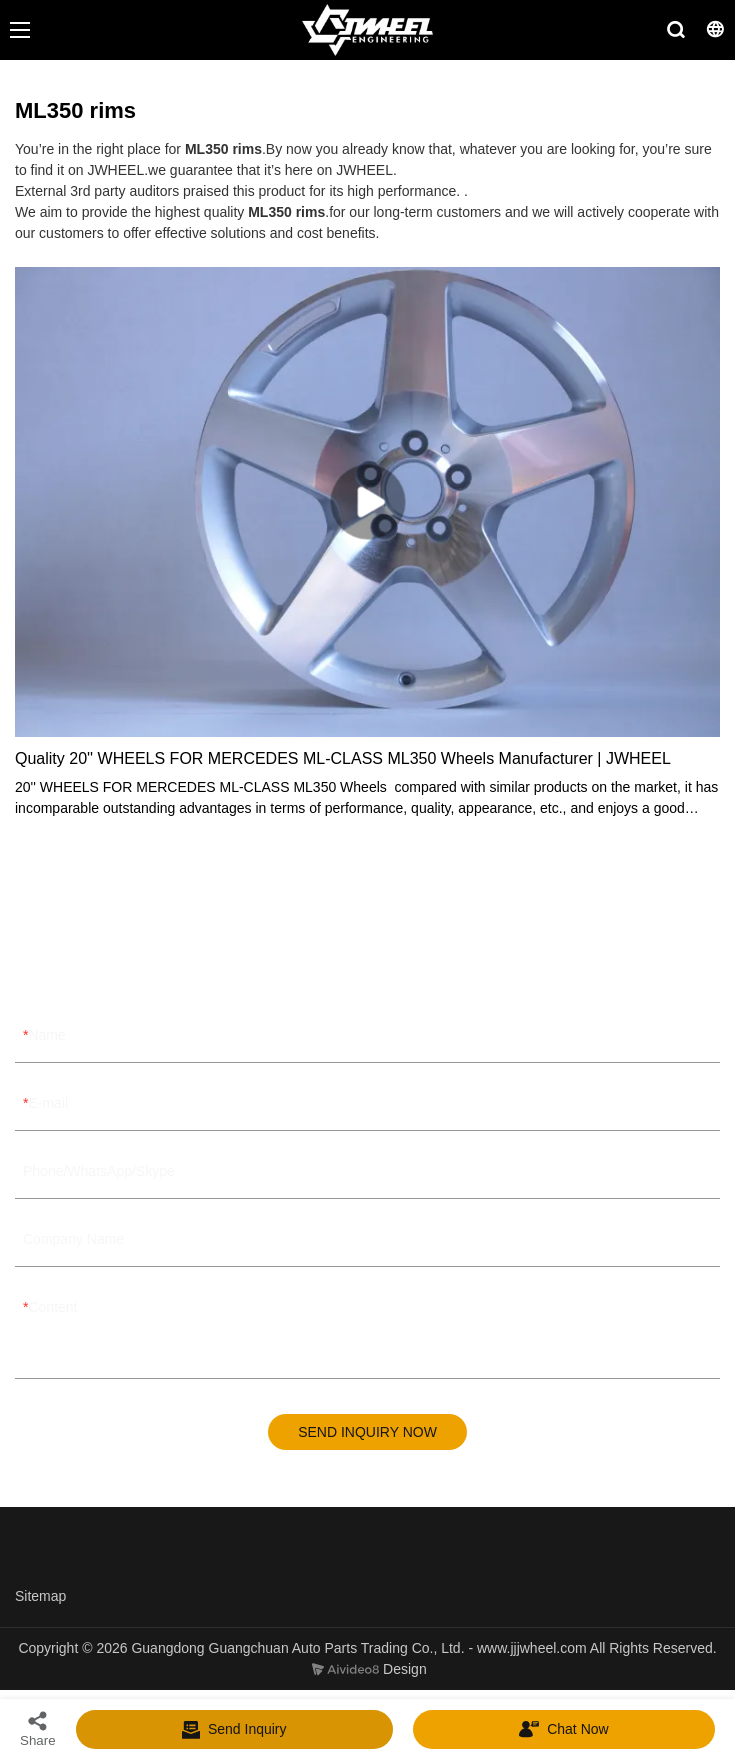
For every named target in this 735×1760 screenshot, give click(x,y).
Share (38, 1728)
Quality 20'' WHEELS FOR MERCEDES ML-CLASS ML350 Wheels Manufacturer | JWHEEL (343, 758)
